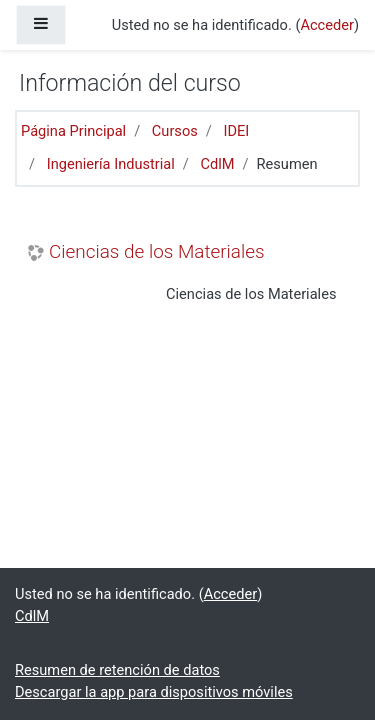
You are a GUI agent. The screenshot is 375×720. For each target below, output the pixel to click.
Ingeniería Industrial (111, 164)
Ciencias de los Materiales (157, 252)
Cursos (175, 131)
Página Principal (73, 131)
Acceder (327, 25)
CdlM (217, 164)
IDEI (236, 131)
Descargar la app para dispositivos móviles (154, 692)
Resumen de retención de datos (117, 670)
